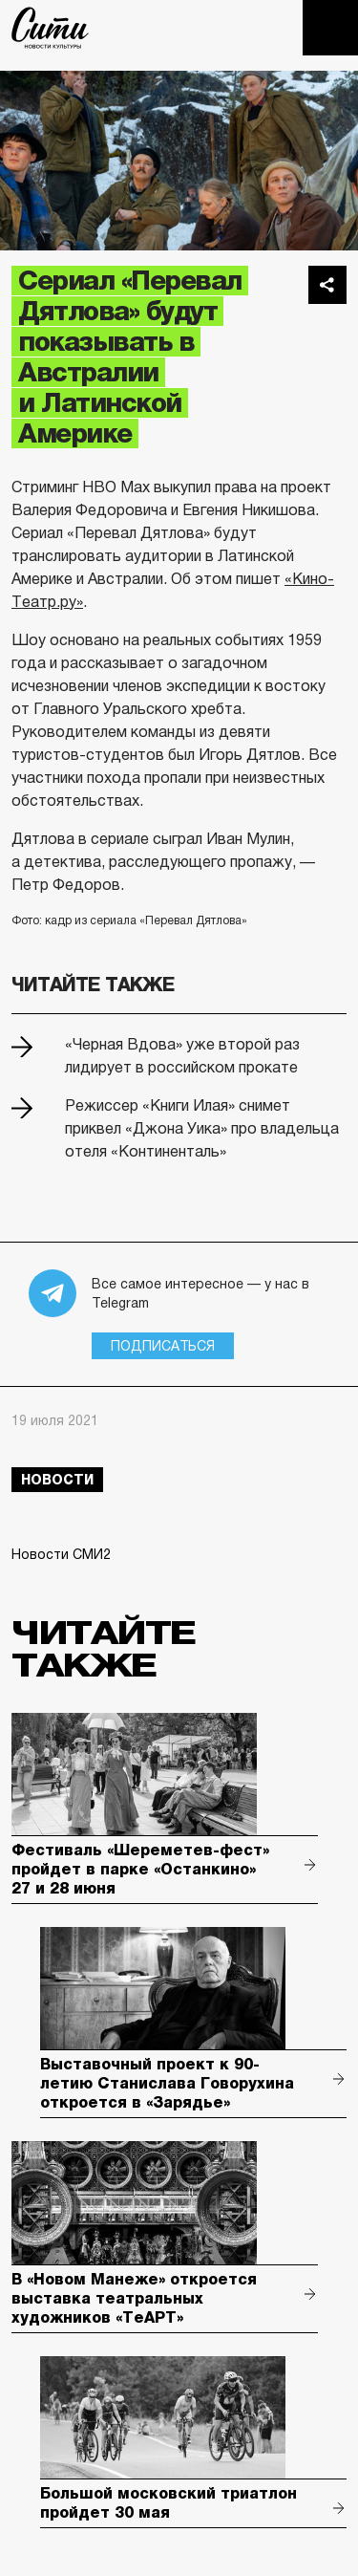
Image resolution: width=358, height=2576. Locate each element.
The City (50, 28)
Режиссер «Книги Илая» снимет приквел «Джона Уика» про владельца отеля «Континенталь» (202, 1128)
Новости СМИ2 (61, 1554)
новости (57, 1479)
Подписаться (163, 1345)
